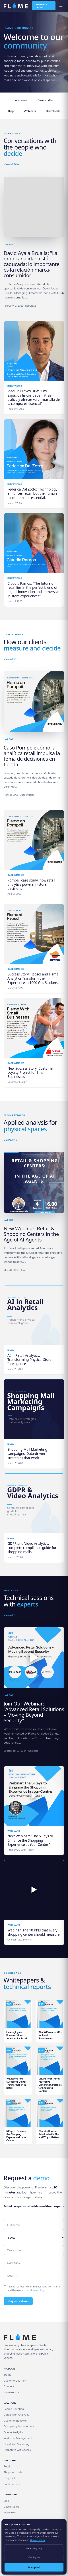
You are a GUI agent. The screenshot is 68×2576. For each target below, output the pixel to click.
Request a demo (41, 6)
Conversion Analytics (16, 2414)
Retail (7, 2466)
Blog (11, 111)
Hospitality (10, 2478)
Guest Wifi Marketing (16, 2444)
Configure (34, 2557)
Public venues (12, 2484)
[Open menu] (61, 6)
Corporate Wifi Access (17, 2450)
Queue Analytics (14, 2432)
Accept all (34, 2567)
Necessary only (34, 2548)
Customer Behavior (15, 2420)
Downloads (53, 111)
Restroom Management (18, 2438)
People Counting (14, 2409)
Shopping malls (13, 2472)
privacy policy (36, 2290)
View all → (10, 1615)
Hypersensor (11, 2392)
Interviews (21, 100)
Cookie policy (37, 2539)
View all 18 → (11, 659)
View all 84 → (11, 164)
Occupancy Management (19, 2426)
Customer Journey (15, 2380)
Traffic (7, 2374)
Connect (9, 2386)
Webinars (30, 111)
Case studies (45, 100)
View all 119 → (12, 1140)
